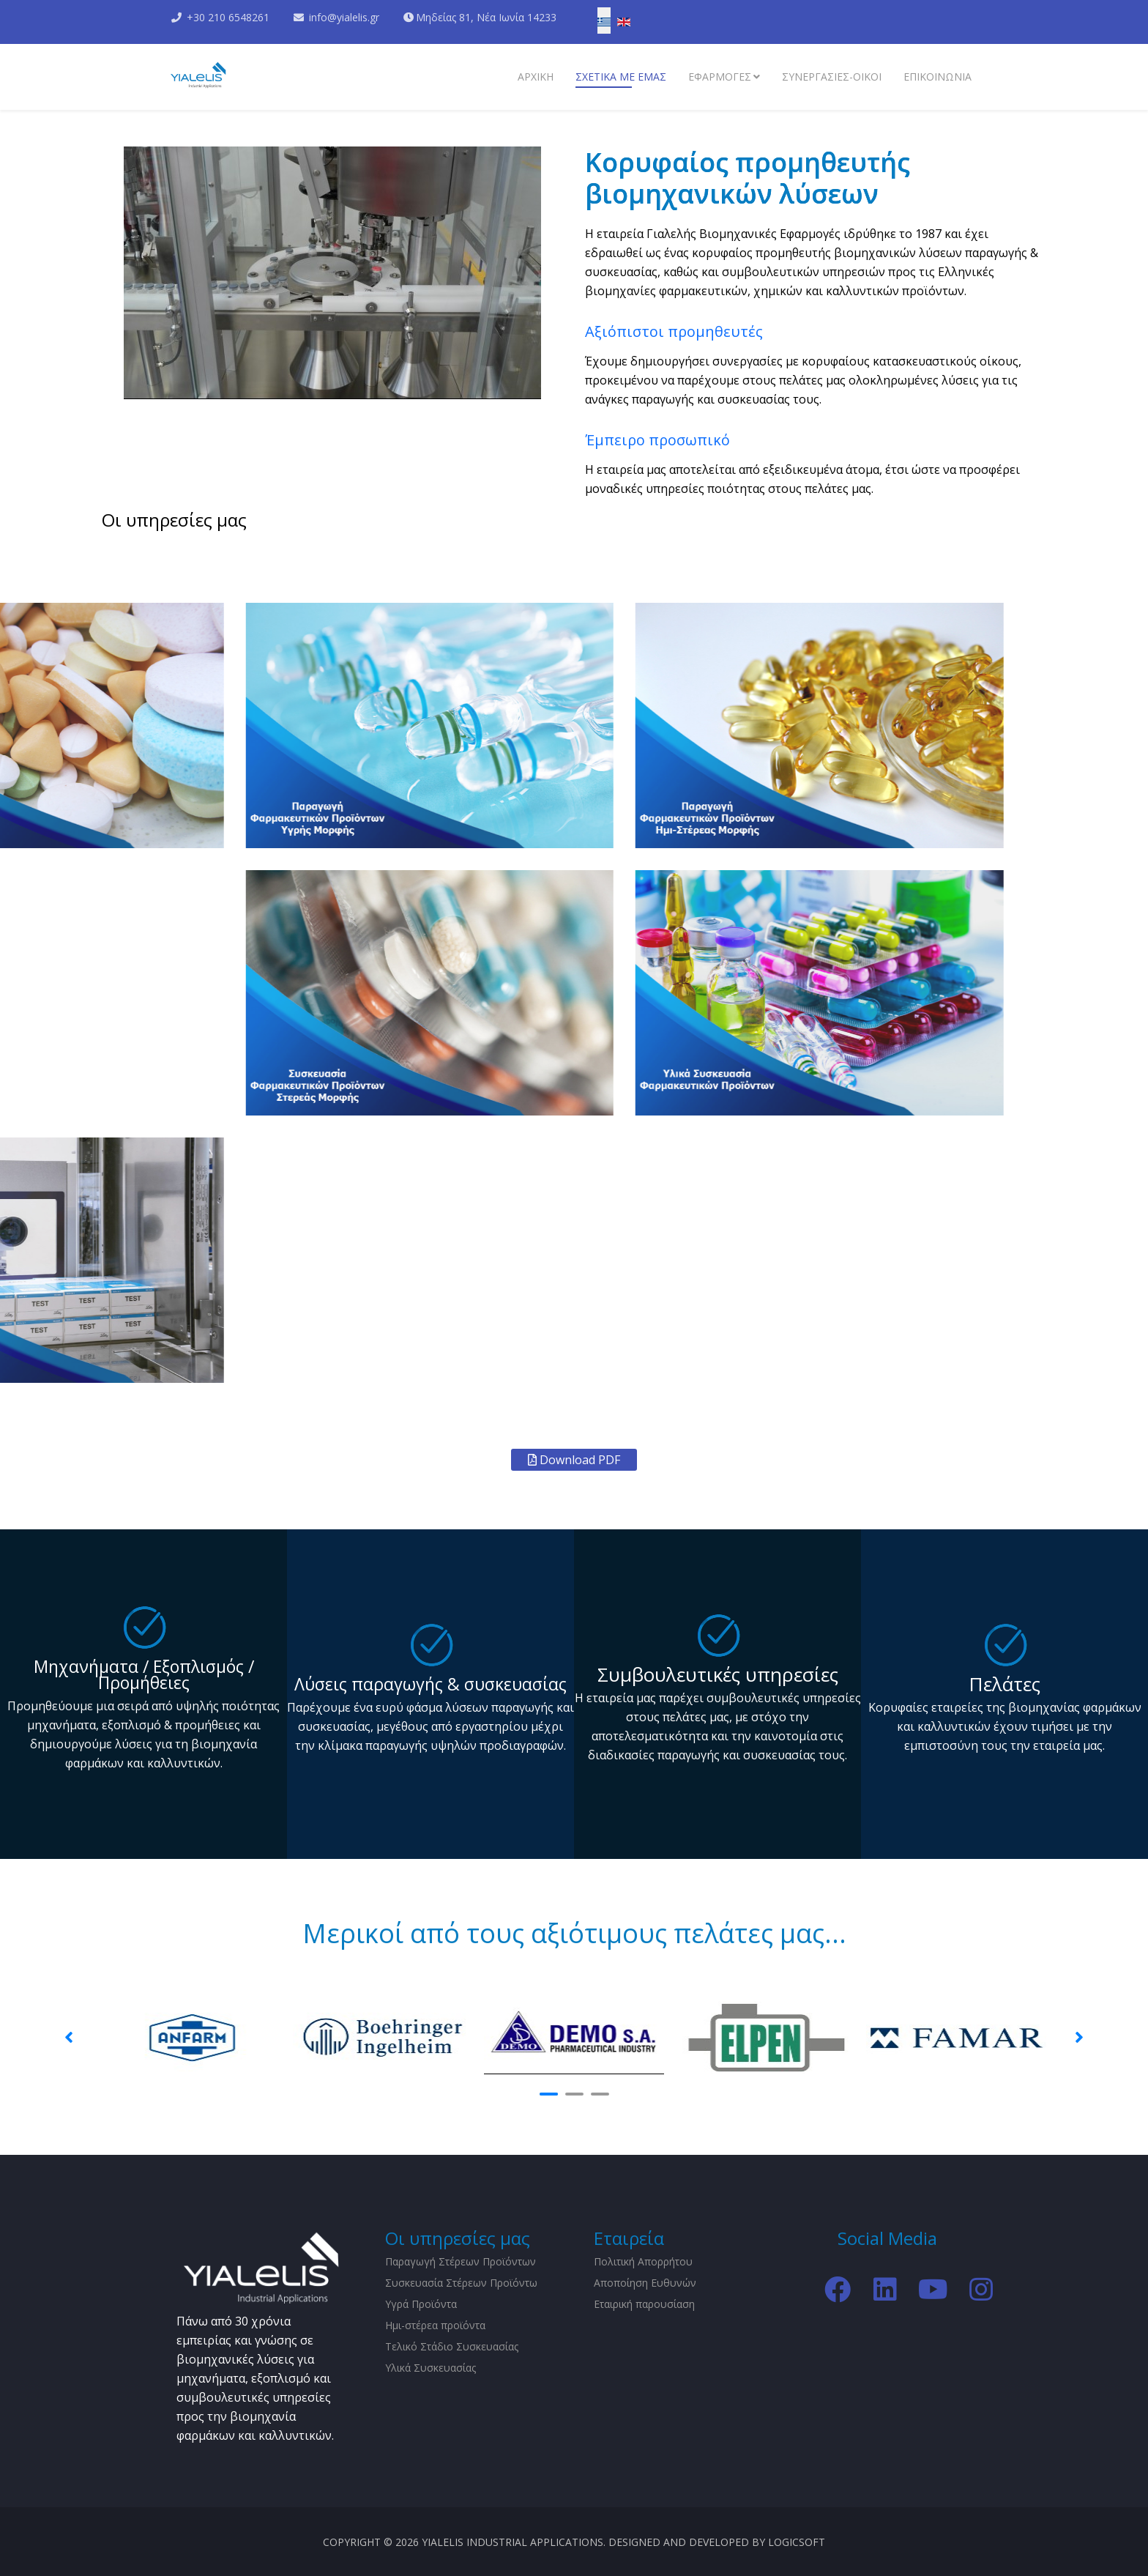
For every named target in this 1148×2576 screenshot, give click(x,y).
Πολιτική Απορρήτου (643, 2261)
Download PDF (574, 1460)
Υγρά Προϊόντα (421, 2304)
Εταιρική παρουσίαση (644, 2304)
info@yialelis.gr (344, 17)
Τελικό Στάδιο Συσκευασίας (451, 2346)
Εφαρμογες (719, 76)
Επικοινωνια (937, 76)
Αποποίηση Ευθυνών (645, 2283)
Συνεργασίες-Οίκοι (831, 76)
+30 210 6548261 (228, 17)
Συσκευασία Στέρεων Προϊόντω (461, 2283)
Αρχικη (536, 76)
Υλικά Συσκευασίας (430, 2368)
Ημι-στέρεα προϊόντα (435, 2325)
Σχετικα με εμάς (620, 76)
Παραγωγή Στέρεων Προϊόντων (460, 2261)
